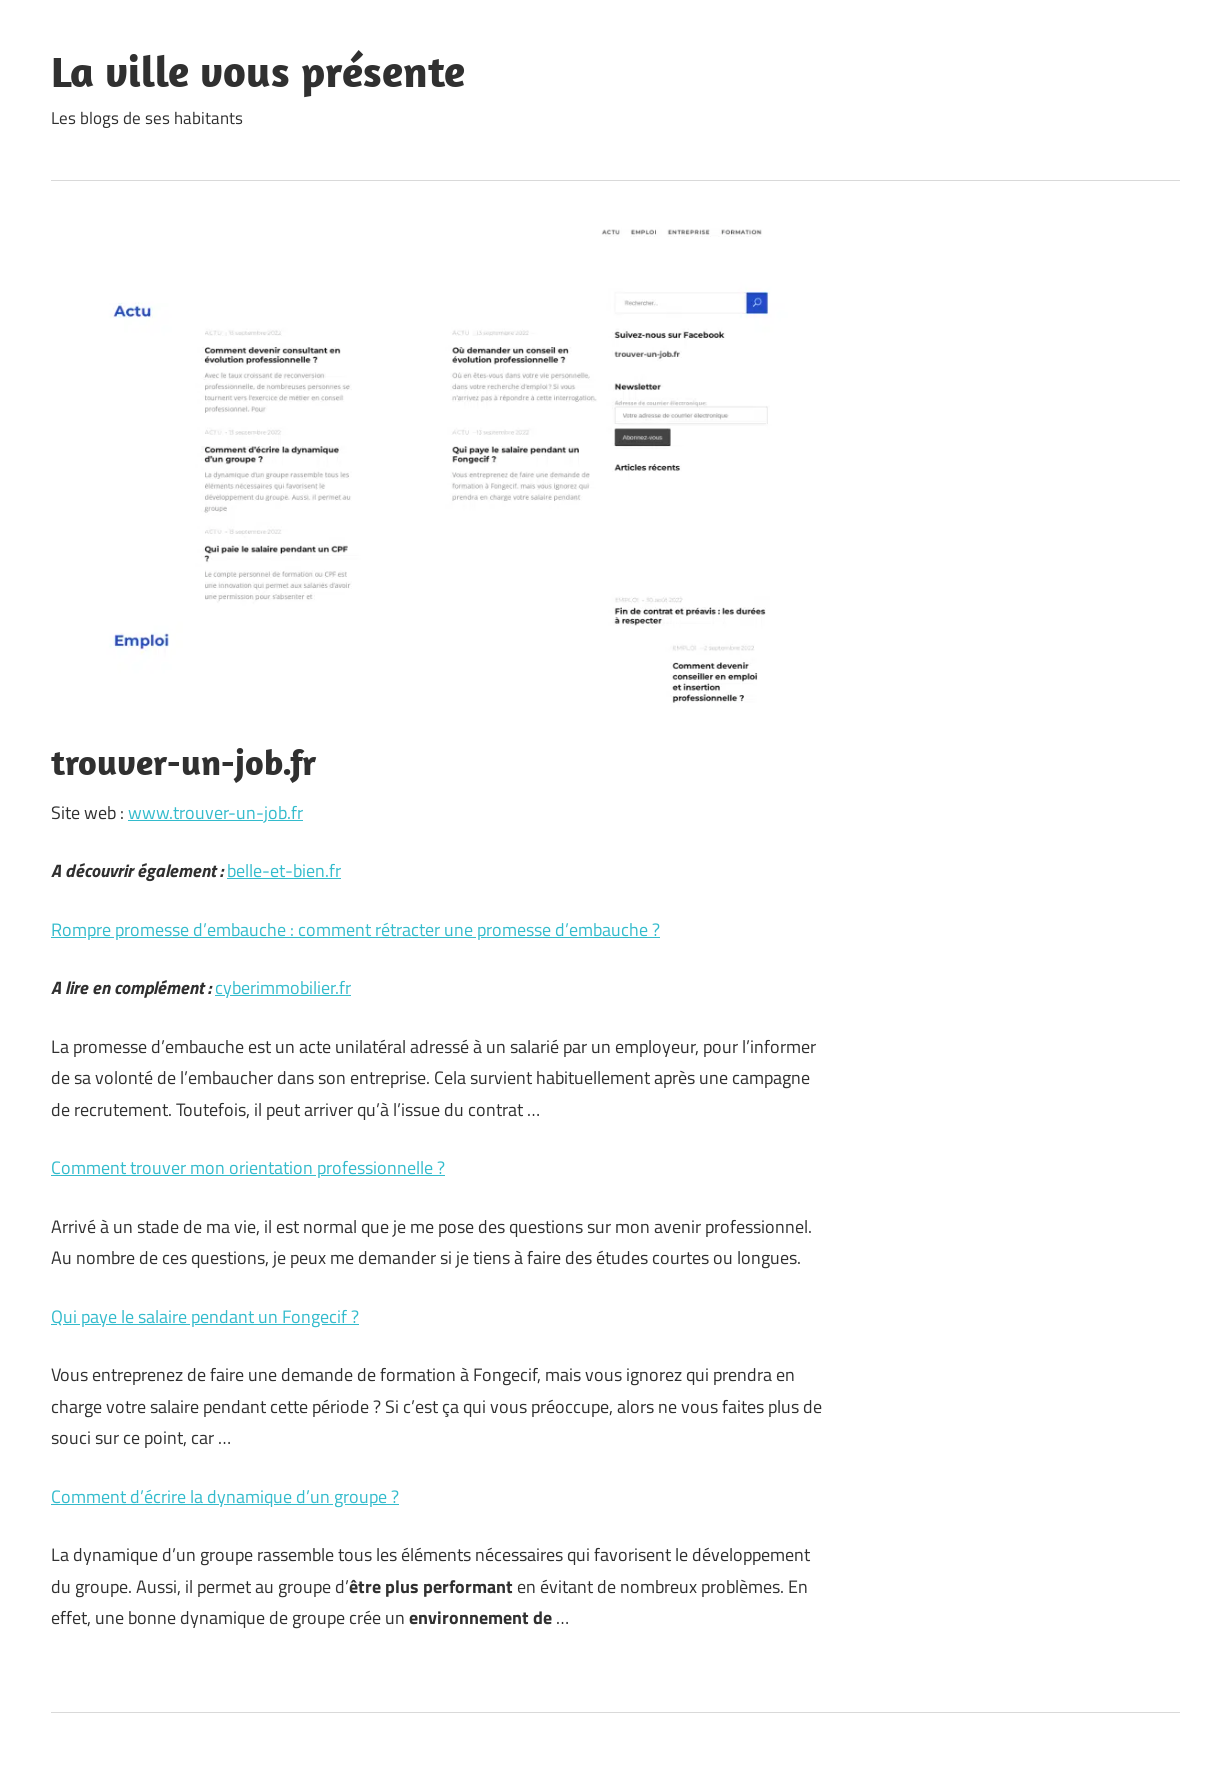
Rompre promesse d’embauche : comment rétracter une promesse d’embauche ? (355, 929)
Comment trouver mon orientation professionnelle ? (248, 1167)
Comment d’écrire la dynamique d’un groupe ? (225, 1496)
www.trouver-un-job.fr (215, 812)
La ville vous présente (258, 71)
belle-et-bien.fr (284, 870)
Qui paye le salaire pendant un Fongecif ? (205, 1316)
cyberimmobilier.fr (283, 987)
